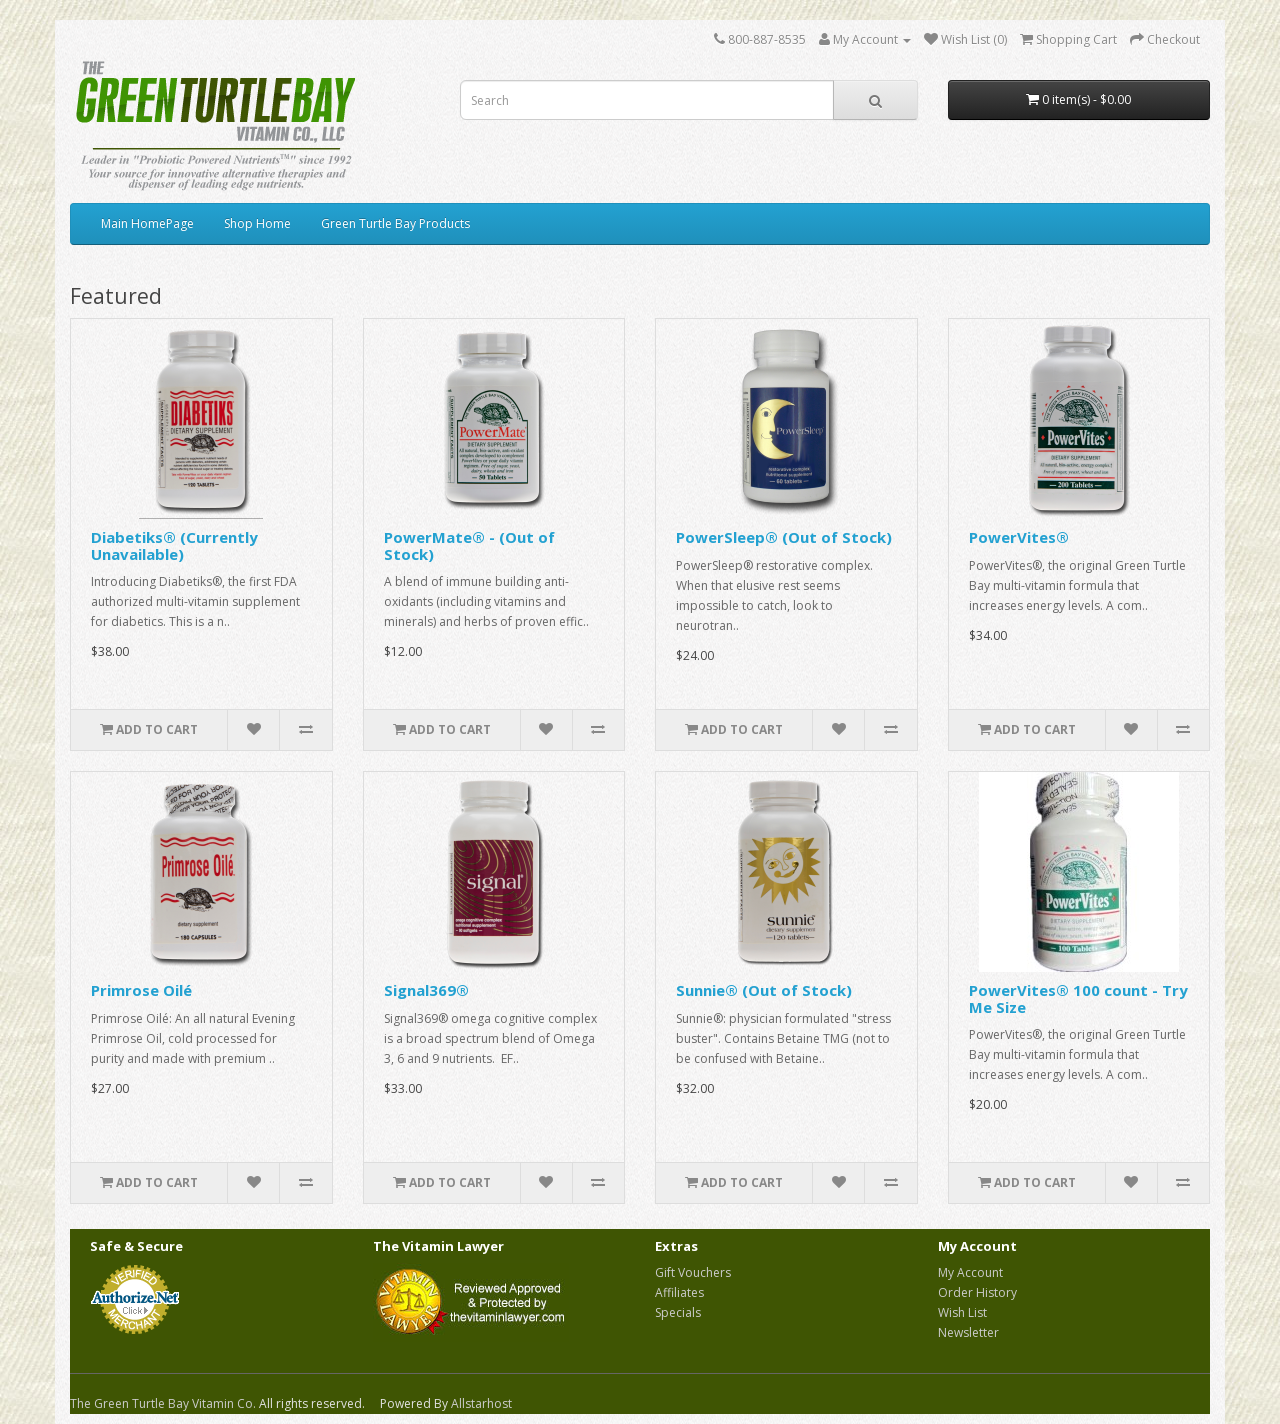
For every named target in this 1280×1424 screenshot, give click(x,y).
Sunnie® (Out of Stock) (764, 990)
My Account (970, 1272)
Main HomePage (147, 223)
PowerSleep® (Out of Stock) (784, 537)
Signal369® (426, 990)
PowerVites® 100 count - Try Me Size (1078, 998)
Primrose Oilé (141, 990)
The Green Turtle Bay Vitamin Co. (163, 1403)
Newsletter (968, 1332)
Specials (678, 1312)
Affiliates (679, 1292)
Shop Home (257, 223)
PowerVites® (1019, 537)
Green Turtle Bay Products (395, 223)
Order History (977, 1292)
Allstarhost (481, 1403)
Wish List (962, 1312)
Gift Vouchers (693, 1272)
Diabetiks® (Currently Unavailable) (174, 545)
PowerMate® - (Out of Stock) (469, 545)
